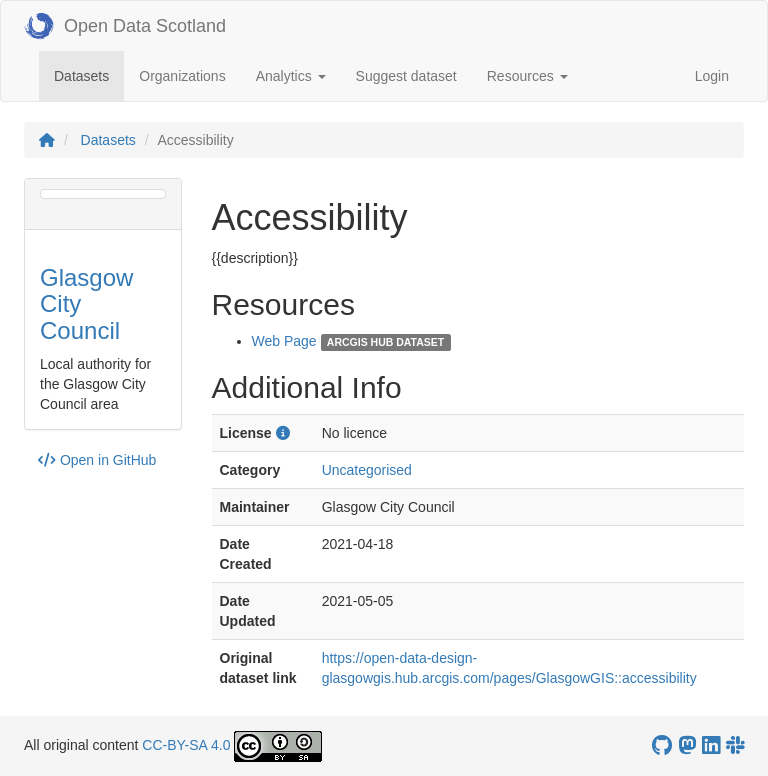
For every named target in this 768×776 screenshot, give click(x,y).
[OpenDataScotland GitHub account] (662, 745)
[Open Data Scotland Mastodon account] (687, 745)
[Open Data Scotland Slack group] (735, 745)
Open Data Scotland (125, 26)
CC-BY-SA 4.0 (186, 745)
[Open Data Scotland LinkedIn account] (711, 745)
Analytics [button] (291, 76)
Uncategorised (367, 470)
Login (712, 76)
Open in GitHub (97, 460)
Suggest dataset (406, 76)
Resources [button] (527, 76)
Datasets (89, 74)
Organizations (182, 76)
